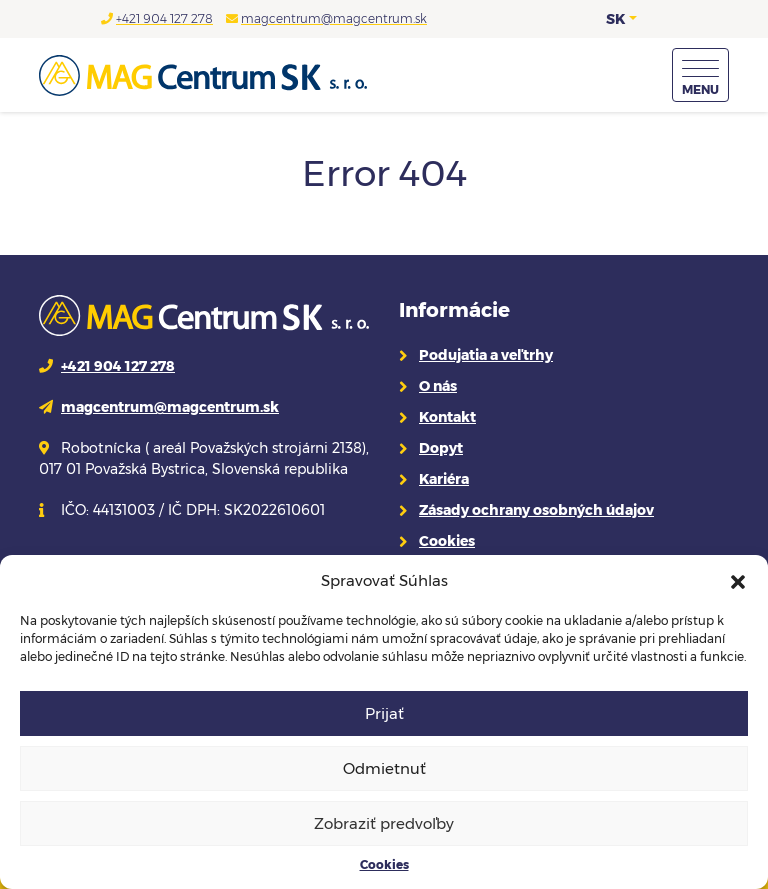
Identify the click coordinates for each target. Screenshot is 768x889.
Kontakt (447, 417)
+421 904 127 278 (164, 18)
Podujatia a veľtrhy (486, 355)
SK (615, 19)
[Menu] (700, 75)
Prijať (384, 713)
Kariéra (444, 479)
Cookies (384, 864)
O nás (438, 386)
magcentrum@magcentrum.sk (334, 18)
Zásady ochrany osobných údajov (536, 510)
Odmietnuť (384, 768)
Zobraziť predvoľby (384, 823)
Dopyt (441, 448)
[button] (738, 581)
